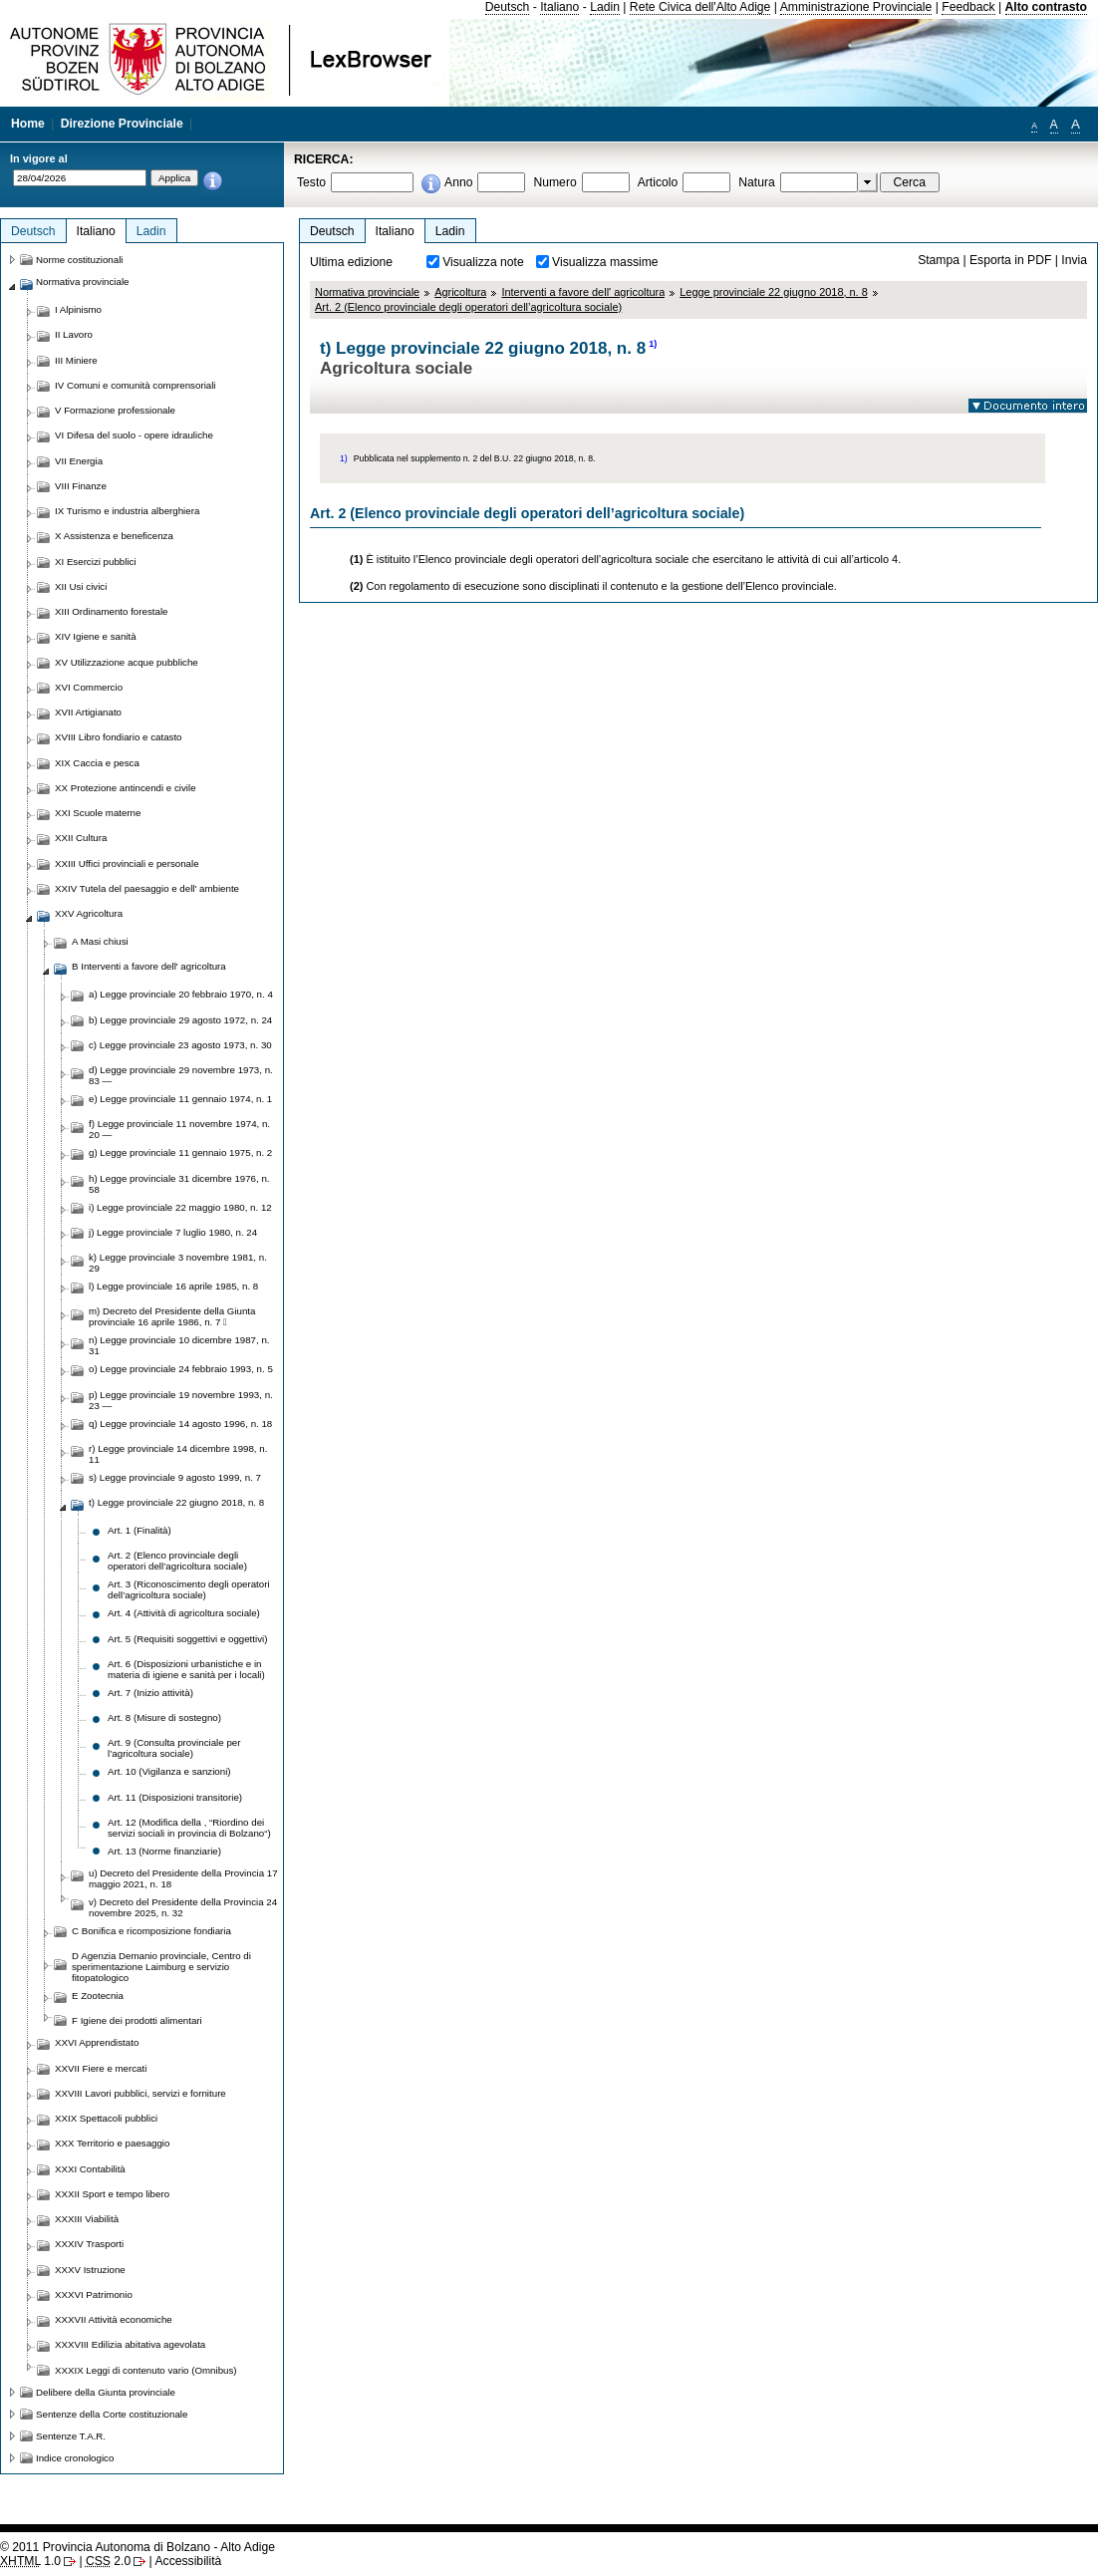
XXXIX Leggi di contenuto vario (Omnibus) (146, 2370)
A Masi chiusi (100, 941)
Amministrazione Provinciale (856, 7)
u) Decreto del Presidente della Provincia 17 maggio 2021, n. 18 (183, 1878)
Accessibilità (187, 2561)
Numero (554, 182)
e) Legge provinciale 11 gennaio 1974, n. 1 (180, 1098)
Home (28, 124)
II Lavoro (74, 334)
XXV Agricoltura (89, 913)
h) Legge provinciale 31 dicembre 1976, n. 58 (179, 1184)
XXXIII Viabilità (87, 2218)
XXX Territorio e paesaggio (112, 2143)
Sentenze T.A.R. (71, 2436)
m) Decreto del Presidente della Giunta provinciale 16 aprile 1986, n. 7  (172, 1316)
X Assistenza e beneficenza (114, 535)
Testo (311, 182)
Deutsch (507, 7)
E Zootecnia (98, 1995)
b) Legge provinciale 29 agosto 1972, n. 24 (180, 1019)
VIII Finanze (81, 485)
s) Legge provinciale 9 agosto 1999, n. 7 (175, 1477)
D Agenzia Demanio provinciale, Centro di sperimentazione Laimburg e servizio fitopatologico (161, 1966)
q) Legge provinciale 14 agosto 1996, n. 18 (180, 1423)
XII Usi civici (81, 586)
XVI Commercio (89, 687)
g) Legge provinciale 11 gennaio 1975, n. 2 (180, 1152)
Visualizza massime (605, 262)
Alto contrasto (1046, 7)
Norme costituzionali (80, 259)
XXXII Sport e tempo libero (112, 2193)
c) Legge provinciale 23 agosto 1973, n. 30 (180, 1044)
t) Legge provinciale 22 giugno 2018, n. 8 (176, 1502)
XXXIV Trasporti (89, 2243)
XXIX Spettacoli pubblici (106, 2118)
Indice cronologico (75, 2457)
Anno (458, 182)
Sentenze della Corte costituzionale (111, 2414)
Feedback (968, 7)
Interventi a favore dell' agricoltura (583, 292)
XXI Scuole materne (97, 812)
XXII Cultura (81, 837)
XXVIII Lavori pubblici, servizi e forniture (140, 2093)
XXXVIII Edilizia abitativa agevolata (130, 2344)
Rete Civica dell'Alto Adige (700, 7)
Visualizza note (483, 262)
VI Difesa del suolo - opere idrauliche (134, 434)
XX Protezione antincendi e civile (125, 787)
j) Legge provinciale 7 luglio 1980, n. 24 (173, 1232)
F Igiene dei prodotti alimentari (137, 2020)
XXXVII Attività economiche (113, 2319)
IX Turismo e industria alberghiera (127, 510)
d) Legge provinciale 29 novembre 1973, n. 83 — (181, 1075)
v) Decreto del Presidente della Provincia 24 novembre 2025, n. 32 (183, 1907)
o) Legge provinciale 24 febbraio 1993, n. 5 (181, 1368)
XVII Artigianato (88, 712)
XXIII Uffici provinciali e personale (127, 863)
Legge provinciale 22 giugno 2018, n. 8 (774, 292)
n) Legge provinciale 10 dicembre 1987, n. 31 (179, 1345)
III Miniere (76, 360)
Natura (756, 182)
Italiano (559, 7)
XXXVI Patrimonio (94, 2294)
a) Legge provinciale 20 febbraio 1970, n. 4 (181, 994)
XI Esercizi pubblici (96, 561)
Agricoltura (460, 292)
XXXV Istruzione (90, 2269)
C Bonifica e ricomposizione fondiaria (151, 1930)
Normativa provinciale (367, 292)
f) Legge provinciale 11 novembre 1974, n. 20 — (179, 1129)
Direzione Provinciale (122, 124)
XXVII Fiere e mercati (100, 2068)
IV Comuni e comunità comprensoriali (135, 385)
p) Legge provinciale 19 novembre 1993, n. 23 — (181, 1400)
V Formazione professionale (115, 410)
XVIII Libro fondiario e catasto (118, 736)
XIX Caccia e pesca (97, 762)
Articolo (658, 182)
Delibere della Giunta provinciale (105, 2392)
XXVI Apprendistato (96, 2042)
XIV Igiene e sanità (96, 636)
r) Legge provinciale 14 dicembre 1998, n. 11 (178, 1454)
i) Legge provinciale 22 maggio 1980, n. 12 (180, 1207)
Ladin (605, 7)
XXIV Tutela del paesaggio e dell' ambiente (147, 888)
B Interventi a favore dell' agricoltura (149, 966)
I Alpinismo (78, 309)
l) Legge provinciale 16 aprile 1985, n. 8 (173, 1286)
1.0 (30, 2561)
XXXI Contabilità (90, 2168)
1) (653, 344)
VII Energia (79, 460)
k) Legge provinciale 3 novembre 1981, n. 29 (178, 1263)
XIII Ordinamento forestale (111, 611)
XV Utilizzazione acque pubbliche (126, 662)
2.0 (108, 2561)
